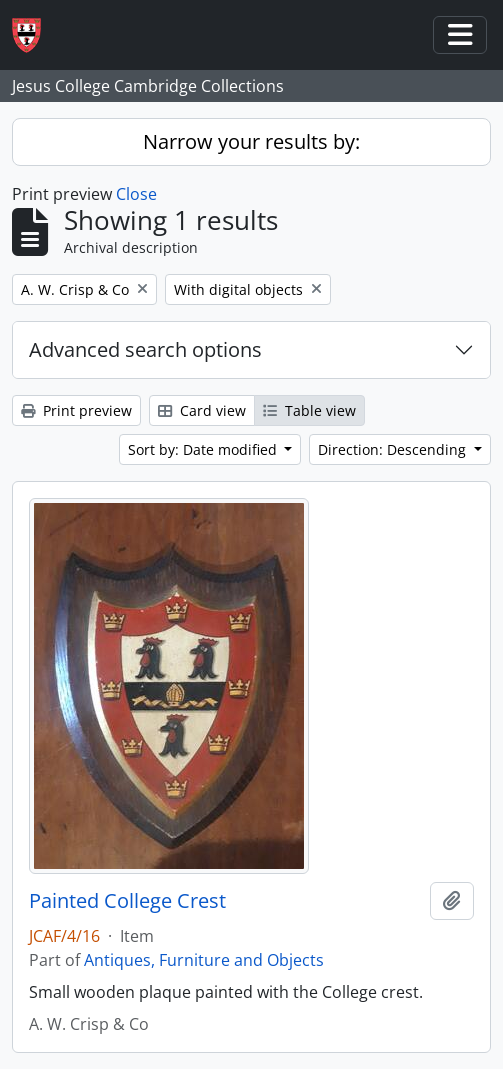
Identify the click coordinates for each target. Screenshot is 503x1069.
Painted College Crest (127, 901)
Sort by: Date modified (204, 449)
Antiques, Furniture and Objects (204, 960)
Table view (309, 410)
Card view (202, 410)
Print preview (76, 410)
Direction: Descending (394, 449)
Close (136, 194)
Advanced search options (145, 349)
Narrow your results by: (251, 141)
